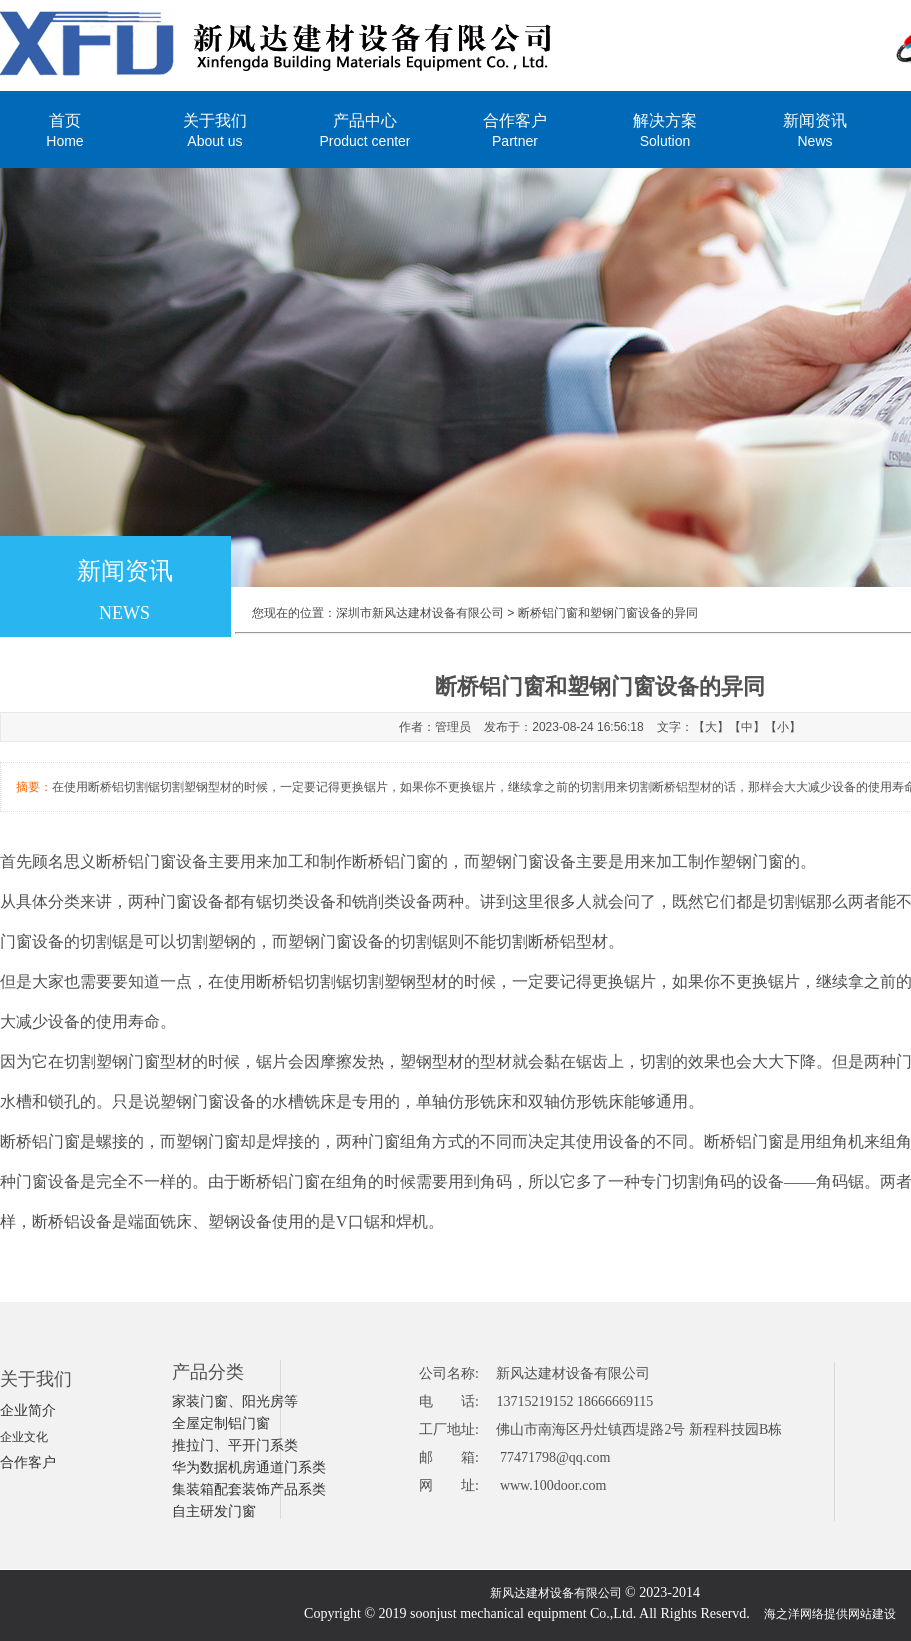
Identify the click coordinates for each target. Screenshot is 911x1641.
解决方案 (665, 129)
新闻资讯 (815, 129)
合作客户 (515, 129)
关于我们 (215, 129)
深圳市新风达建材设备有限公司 (420, 613)
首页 (65, 129)
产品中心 (365, 129)
